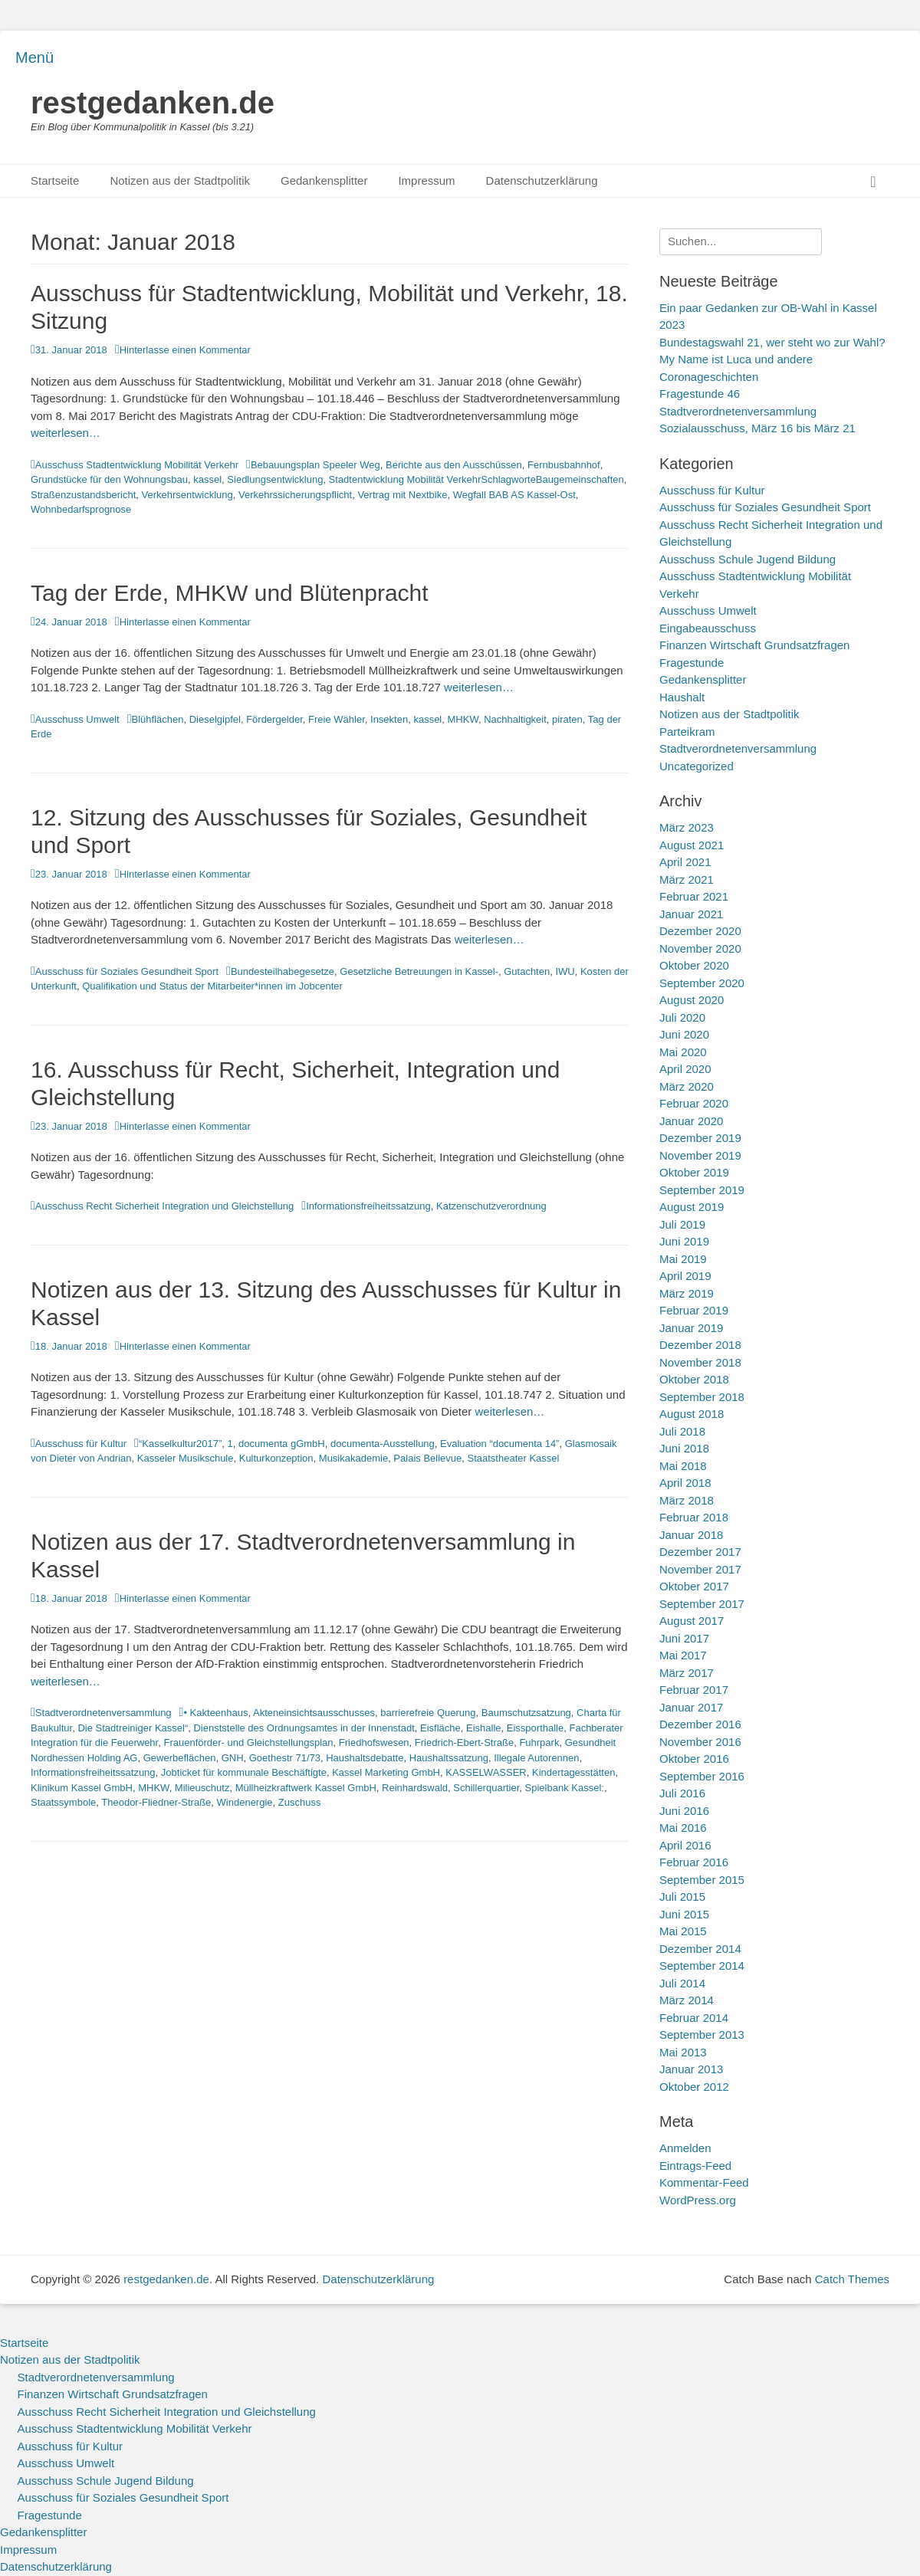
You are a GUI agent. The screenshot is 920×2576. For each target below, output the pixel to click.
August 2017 (691, 1620)
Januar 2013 (691, 2069)
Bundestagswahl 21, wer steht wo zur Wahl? (772, 342)
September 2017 (701, 1603)
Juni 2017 (684, 1638)
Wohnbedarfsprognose (81, 509)
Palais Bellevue (427, 1458)
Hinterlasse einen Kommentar (185, 350)
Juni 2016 (684, 1810)
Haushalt (682, 697)
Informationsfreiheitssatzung (368, 1206)
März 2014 (686, 2000)
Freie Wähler (336, 719)
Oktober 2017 (694, 1586)
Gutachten (527, 971)
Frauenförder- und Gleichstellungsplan (248, 1742)
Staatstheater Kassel (513, 1458)
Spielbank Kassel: (564, 1787)
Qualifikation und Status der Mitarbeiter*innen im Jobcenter (212, 986)
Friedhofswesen (374, 1742)
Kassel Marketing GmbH (386, 1772)
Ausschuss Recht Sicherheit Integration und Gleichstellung (164, 1206)
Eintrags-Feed (695, 2165)
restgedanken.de (152, 103)
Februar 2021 (693, 896)
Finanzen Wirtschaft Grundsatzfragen (754, 644)
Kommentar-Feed (704, 2182)
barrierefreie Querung (427, 1712)
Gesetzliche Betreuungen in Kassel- (419, 971)
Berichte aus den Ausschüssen (454, 465)
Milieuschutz (202, 1787)
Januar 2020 (691, 1120)
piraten (567, 719)
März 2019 (686, 1293)
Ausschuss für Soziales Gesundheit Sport (127, 971)
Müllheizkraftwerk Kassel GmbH (305, 1787)
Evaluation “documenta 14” (499, 1443)
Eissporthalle (535, 1728)
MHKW (463, 719)
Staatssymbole (63, 1802)
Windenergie (245, 1802)
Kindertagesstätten (573, 1772)
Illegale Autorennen (536, 1758)
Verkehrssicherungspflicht (295, 494)
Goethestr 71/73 (284, 1758)
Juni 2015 (684, 1914)
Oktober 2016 (694, 1758)
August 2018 (691, 1413)
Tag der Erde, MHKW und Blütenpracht (230, 592)
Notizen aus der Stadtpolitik (180, 180)
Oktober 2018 (694, 1379)
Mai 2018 (683, 1465)
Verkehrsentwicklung (187, 494)
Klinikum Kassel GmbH (82, 1787)
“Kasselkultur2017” (180, 1443)
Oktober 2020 (694, 965)
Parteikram (687, 731)
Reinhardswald (415, 1787)
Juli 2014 (682, 1983)
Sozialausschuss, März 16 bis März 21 (757, 428)
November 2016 (700, 1741)
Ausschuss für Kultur (81, 1443)
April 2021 (685, 861)
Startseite (55, 180)
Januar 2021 (691, 913)
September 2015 (701, 1879)
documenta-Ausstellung (382, 1443)
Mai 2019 (683, 1258)
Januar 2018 (691, 1534)
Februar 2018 (693, 1517)
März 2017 (686, 1672)
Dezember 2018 (700, 1344)
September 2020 (701, 982)
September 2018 (701, 1396)
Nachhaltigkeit (515, 719)
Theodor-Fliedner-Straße (156, 1802)
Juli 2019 (682, 1224)
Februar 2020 (693, 1103)
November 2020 (700, 948)
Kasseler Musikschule (185, 1458)
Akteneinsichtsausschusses (314, 1712)
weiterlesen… (65, 432)
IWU (564, 971)
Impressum (426, 180)
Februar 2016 (693, 1862)
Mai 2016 (683, 1827)
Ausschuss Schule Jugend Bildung (747, 559)
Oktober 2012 (694, 2086)
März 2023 (686, 827)
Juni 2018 (684, 1448)
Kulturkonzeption (276, 1458)
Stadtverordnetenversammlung (103, 1712)
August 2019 (691, 1206)
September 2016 (701, 1776)
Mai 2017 (683, 1655)
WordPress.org (697, 2200)
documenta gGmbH (281, 1443)
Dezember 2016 (700, 1724)
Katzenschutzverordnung (491, 1206)
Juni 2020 (684, 1034)
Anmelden (685, 2147)
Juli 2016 (682, 1793)
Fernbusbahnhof (563, 465)
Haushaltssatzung (448, 1758)
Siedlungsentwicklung (275, 479)
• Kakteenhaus (215, 1712)
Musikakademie (353, 1458)
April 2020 (685, 1068)
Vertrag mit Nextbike (402, 494)
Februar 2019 (693, 1310)
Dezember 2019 (700, 1137)
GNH (233, 1758)
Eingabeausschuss (707, 628)
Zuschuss (299, 1802)
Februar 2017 (693, 1689)
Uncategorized (696, 766)
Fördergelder (274, 719)
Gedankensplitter (324, 180)
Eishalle (483, 1728)
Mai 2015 (683, 1931)
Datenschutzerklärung (542, 180)
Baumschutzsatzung (526, 1712)
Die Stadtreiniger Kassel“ (132, 1728)
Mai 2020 (683, 1051)
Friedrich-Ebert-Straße (464, 1742)
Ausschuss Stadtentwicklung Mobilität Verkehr (136, 465)
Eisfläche (440, 1728)
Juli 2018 (682, 1431)
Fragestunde (691, 662)
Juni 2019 (684, 1241)
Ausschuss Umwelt (77, 719)
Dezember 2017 (700, 1551)
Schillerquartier (486, 1787)
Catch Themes (852, 2279)
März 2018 (686, 1500)
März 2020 (686, 1086)
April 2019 (685, 1275)
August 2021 (691, 845)
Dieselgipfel (215, 719)
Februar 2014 (693, 2017)
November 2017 (700, 1569)
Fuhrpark (539, 1742)
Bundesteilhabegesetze (282, 971)
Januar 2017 (691, 1707)
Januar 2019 (691, 1327)
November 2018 (700, 1362)
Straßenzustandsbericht (83, 494)
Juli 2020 (682, 1017)
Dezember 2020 (700, 930)
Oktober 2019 (694, 1172)
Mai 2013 (683, 2052)
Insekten (389, 719)
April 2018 (685, 1482)
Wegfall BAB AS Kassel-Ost (514, 494)
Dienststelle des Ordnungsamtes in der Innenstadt (303, 1728)
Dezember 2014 (700, 1948)
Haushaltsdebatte (364, 1758)
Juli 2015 (682, 1896)
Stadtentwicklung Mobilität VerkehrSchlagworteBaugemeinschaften (476, 479)
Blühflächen (158, 719)
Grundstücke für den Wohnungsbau (109, 479)
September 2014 (701, 1965)
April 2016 (685, 1845)
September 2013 (701, 2034)
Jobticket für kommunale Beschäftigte (244, 1772)
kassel (207, 479)
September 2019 (701, 1189)
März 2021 (686, 879)
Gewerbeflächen (179, 1758)
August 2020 (691, 999)
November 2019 (700, 1155)
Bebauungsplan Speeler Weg (315, 465)
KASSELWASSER (485, 1772)
